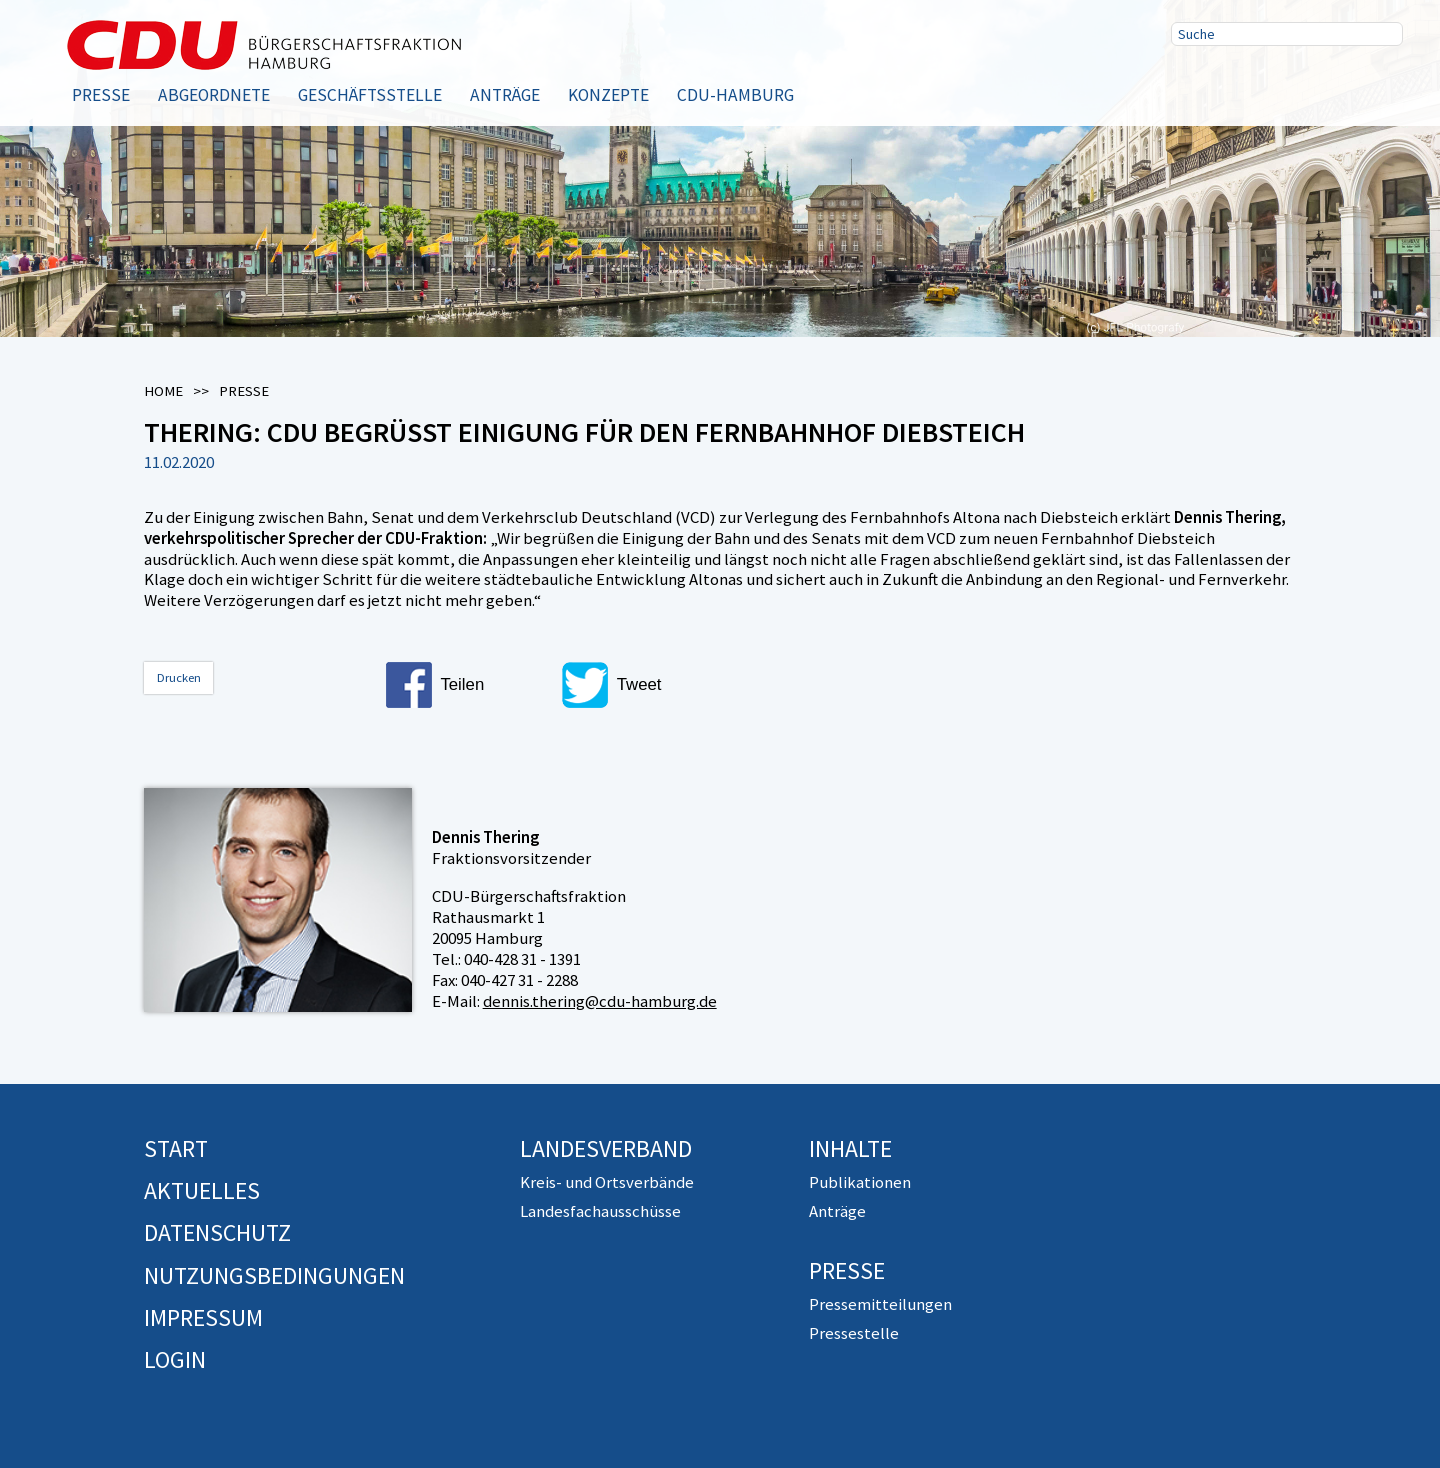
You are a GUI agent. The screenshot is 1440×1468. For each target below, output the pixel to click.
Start (176, 1148)
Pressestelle (854, 1333)
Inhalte (850, 1148)
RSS (1321, 83)
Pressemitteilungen (880, 1304)
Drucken (179, 677)
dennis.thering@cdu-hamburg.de (600, 1001)
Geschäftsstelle (370, 95)
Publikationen (860, 1182)
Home (163, 391)
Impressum (203, 1317)
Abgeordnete (214, 95)
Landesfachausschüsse (600, 1211)
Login (175, 1359)
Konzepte (608, 95)
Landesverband (606, 1148)
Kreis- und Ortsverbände (607, 1182)
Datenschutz (217, 1232)
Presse (101, 95)
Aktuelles (202, 1190)
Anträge (505, 95)
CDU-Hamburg (735, 95)
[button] (466, 685)
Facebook (1193, 83)
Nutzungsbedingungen (274, 1275)
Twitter (1257, 83)
